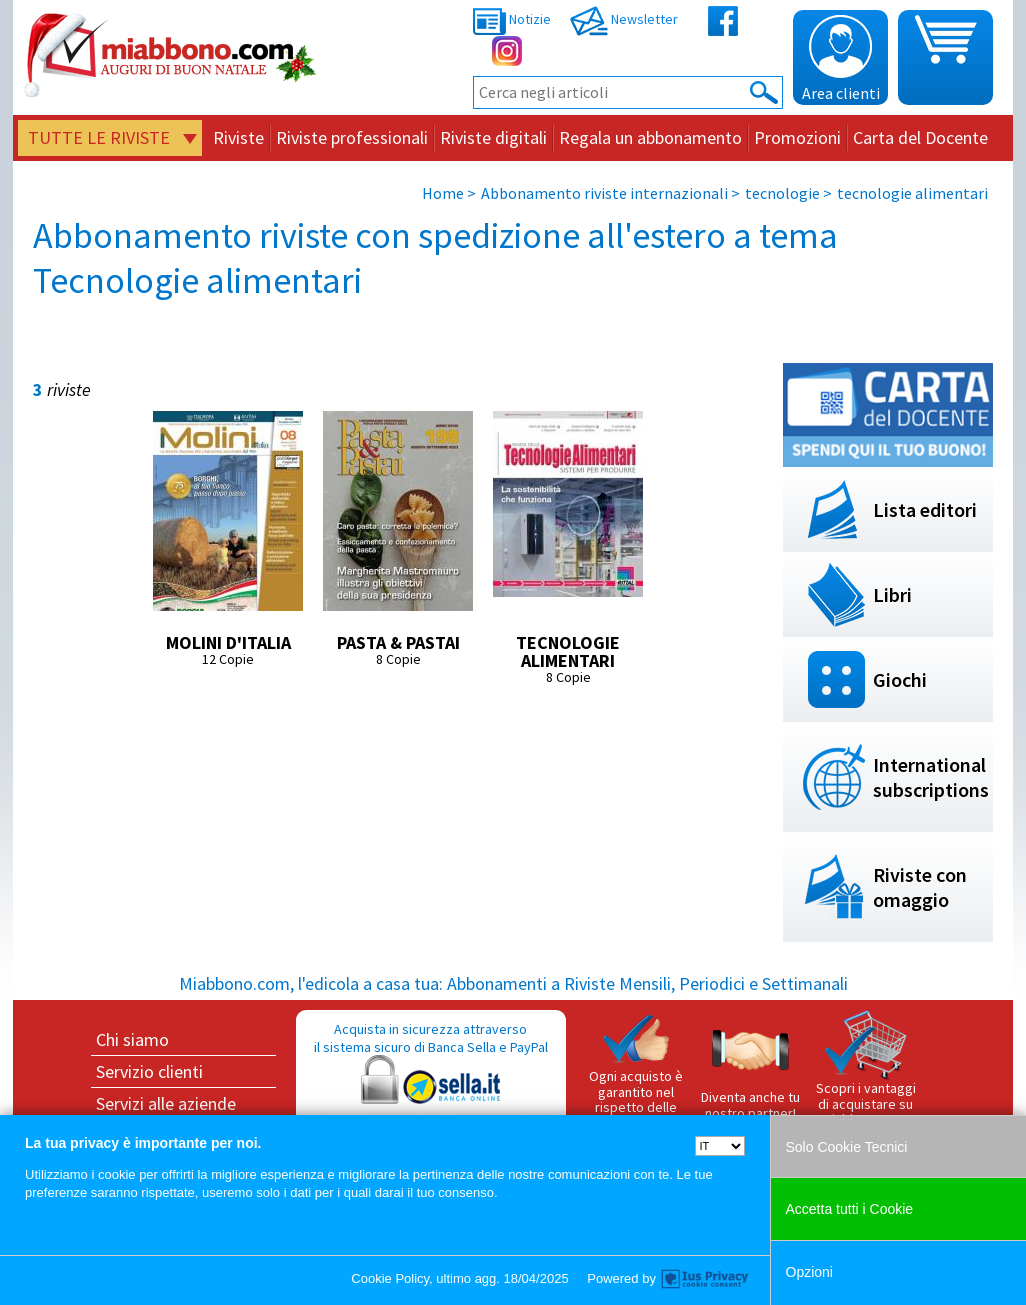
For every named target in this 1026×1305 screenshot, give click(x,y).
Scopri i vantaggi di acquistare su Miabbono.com (866, 1069)
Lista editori (925, 509)
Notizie (512, 19)
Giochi (900, 679)
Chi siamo (132, 1039)
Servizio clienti (149, 1071)
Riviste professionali (352, 137)
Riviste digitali (493, 137)
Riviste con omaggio (920, 887)
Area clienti (841, 59)
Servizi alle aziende (166, 1103)
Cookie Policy (390, 1278)
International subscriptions (931, 777)
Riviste (238, 137)
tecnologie (782, 193)
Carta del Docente (920, 137)
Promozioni (797, 137)
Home (443, 193)
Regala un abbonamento (650, 137)
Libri (892, 594)
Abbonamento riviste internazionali (604, 193)
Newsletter (624, 19)
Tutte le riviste (99, 137)
